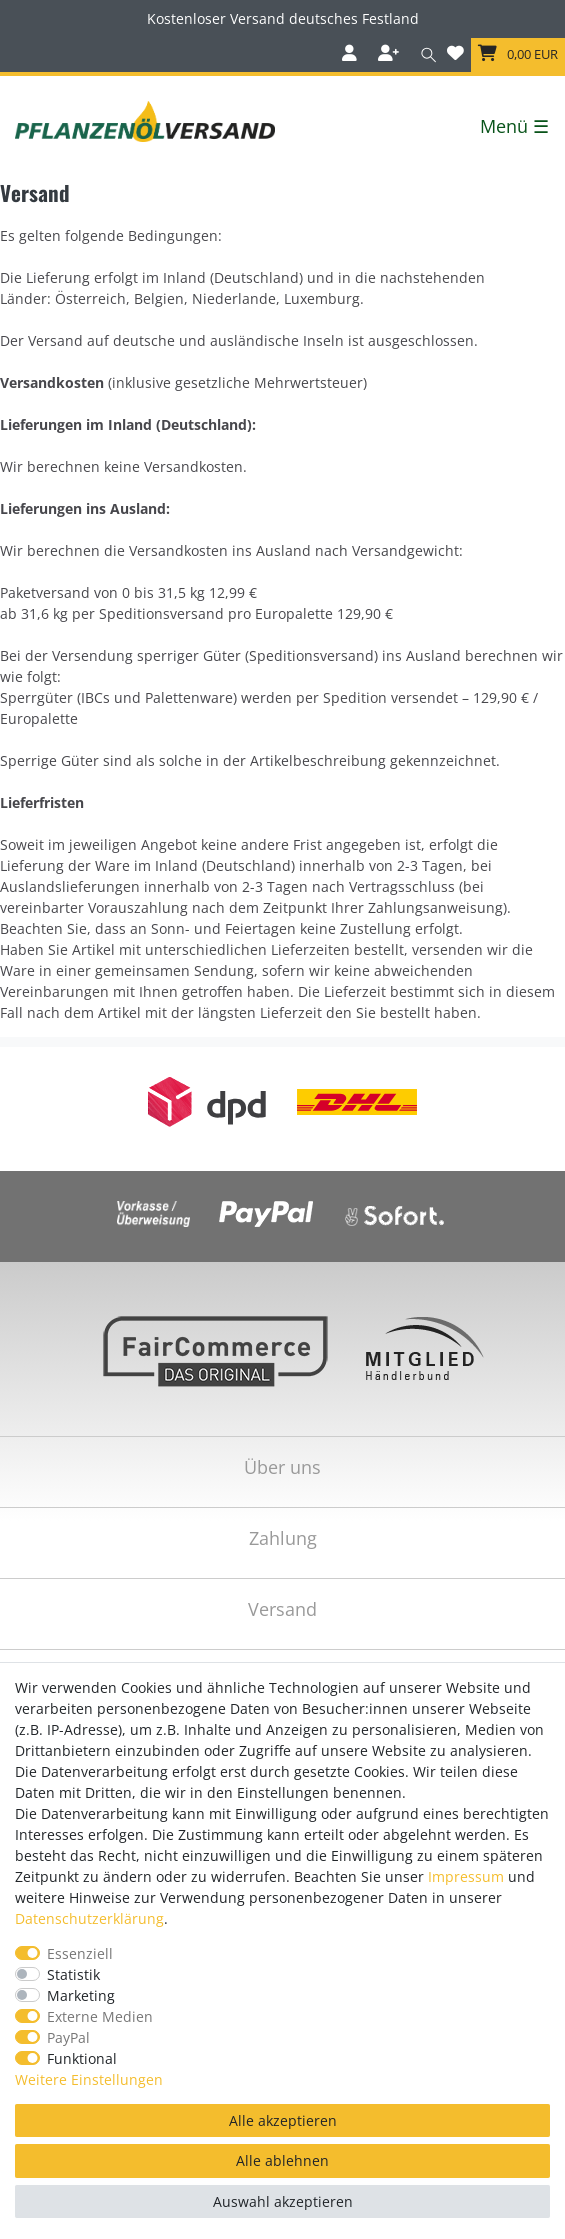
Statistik (73, 1974)
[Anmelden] (351, 55)
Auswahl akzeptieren (283, 2201)
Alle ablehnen (282, 2160)
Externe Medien (100, 2016)
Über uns (282, 1467)
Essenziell (80, 1953)
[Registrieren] (390, 55)
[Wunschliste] (455, 55)
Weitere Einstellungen (89, 2079)
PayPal (68, 2037)
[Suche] (424, 55)
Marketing (81, 1995)
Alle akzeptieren (283, 2120)
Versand (282, 1609)
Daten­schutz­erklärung (89, 1918)
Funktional (82, 2058)
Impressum (466, 1876)
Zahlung (283, 1538)
